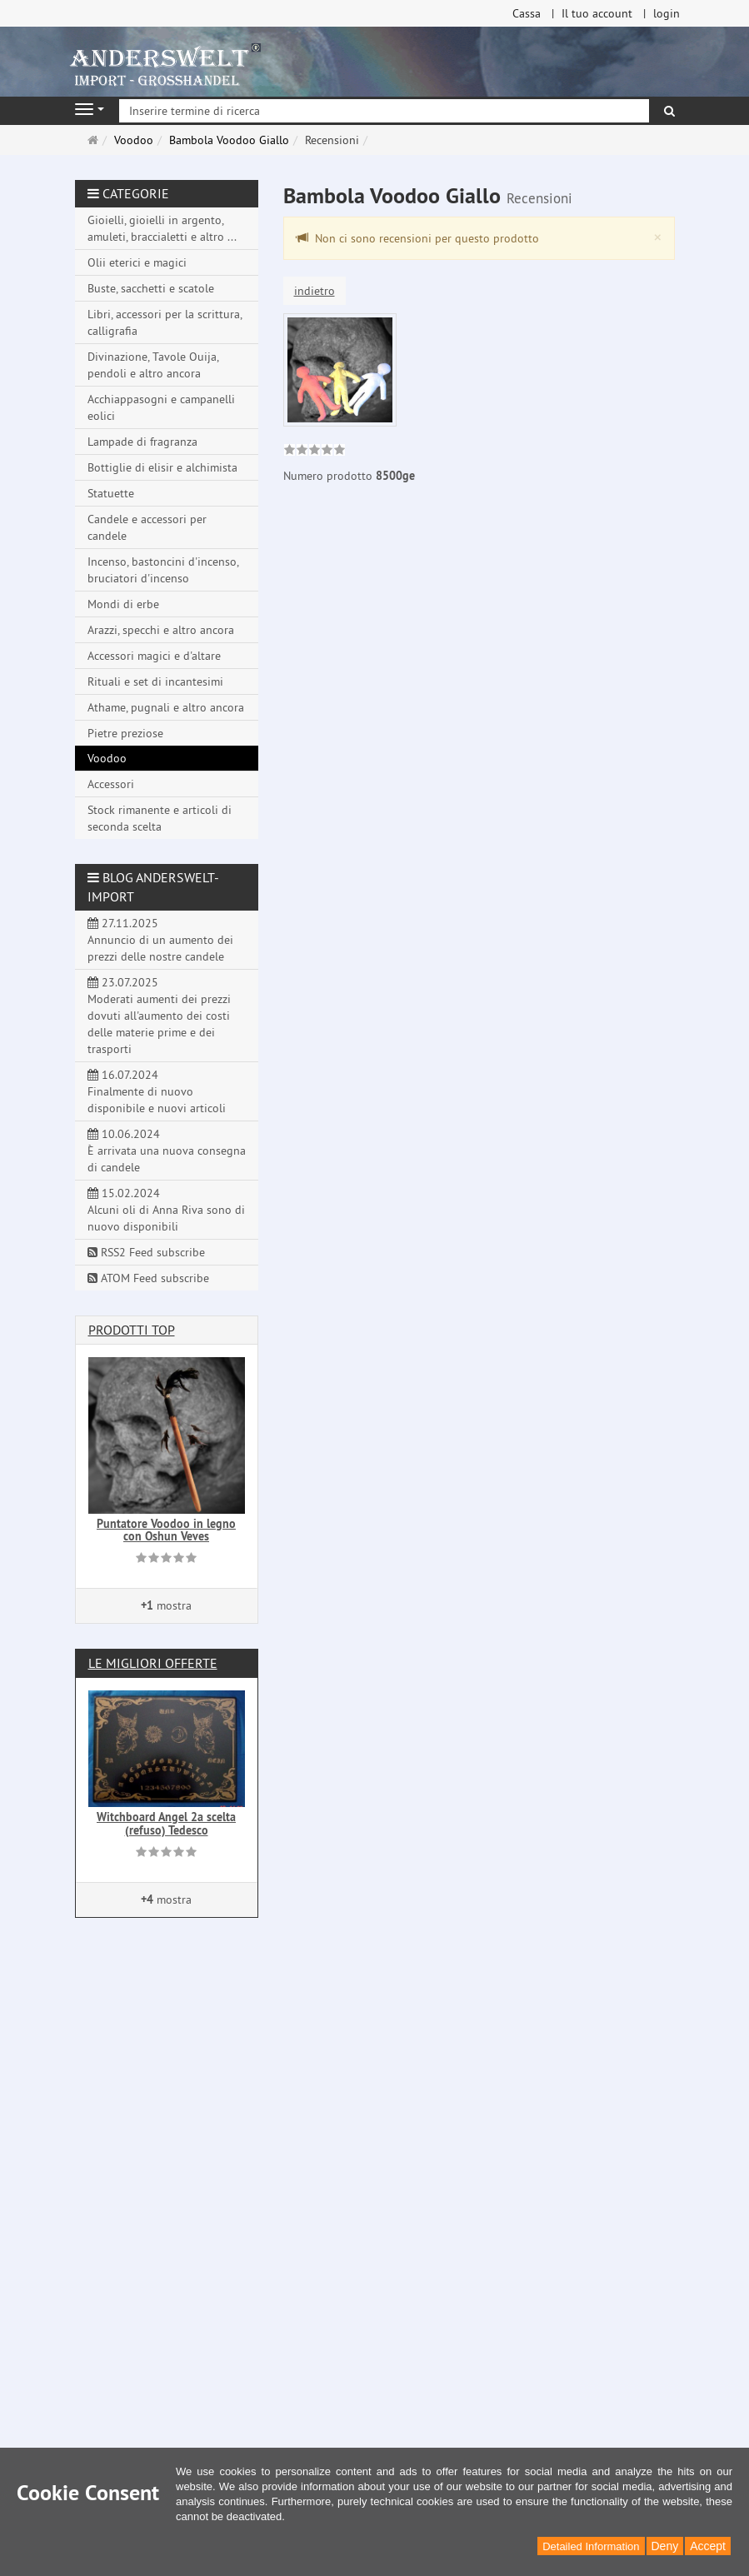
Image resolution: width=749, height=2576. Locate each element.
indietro (314, 290)
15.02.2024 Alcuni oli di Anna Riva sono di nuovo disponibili (166, 1210)
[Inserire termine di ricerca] (384, 111)
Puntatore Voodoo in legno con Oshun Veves (166, 1530)
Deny (665, 2546)
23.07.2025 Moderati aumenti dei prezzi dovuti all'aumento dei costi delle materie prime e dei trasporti (159, 1015)
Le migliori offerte (152, 1663)
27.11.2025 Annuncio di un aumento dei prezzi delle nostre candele (160, 940)
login (666, 13)
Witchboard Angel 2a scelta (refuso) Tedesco (166, 1823)
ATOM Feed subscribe (148, 1278)
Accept (708, 2546)
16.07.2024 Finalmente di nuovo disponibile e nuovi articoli (156, 1091)
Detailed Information (590, 2546)
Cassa (526, 13)
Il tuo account (597, 13)
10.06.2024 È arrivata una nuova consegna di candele (166, 1150)
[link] (314, 451)
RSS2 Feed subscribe (146, 1252)
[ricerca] (669, 110)
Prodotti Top (131, 1329)
